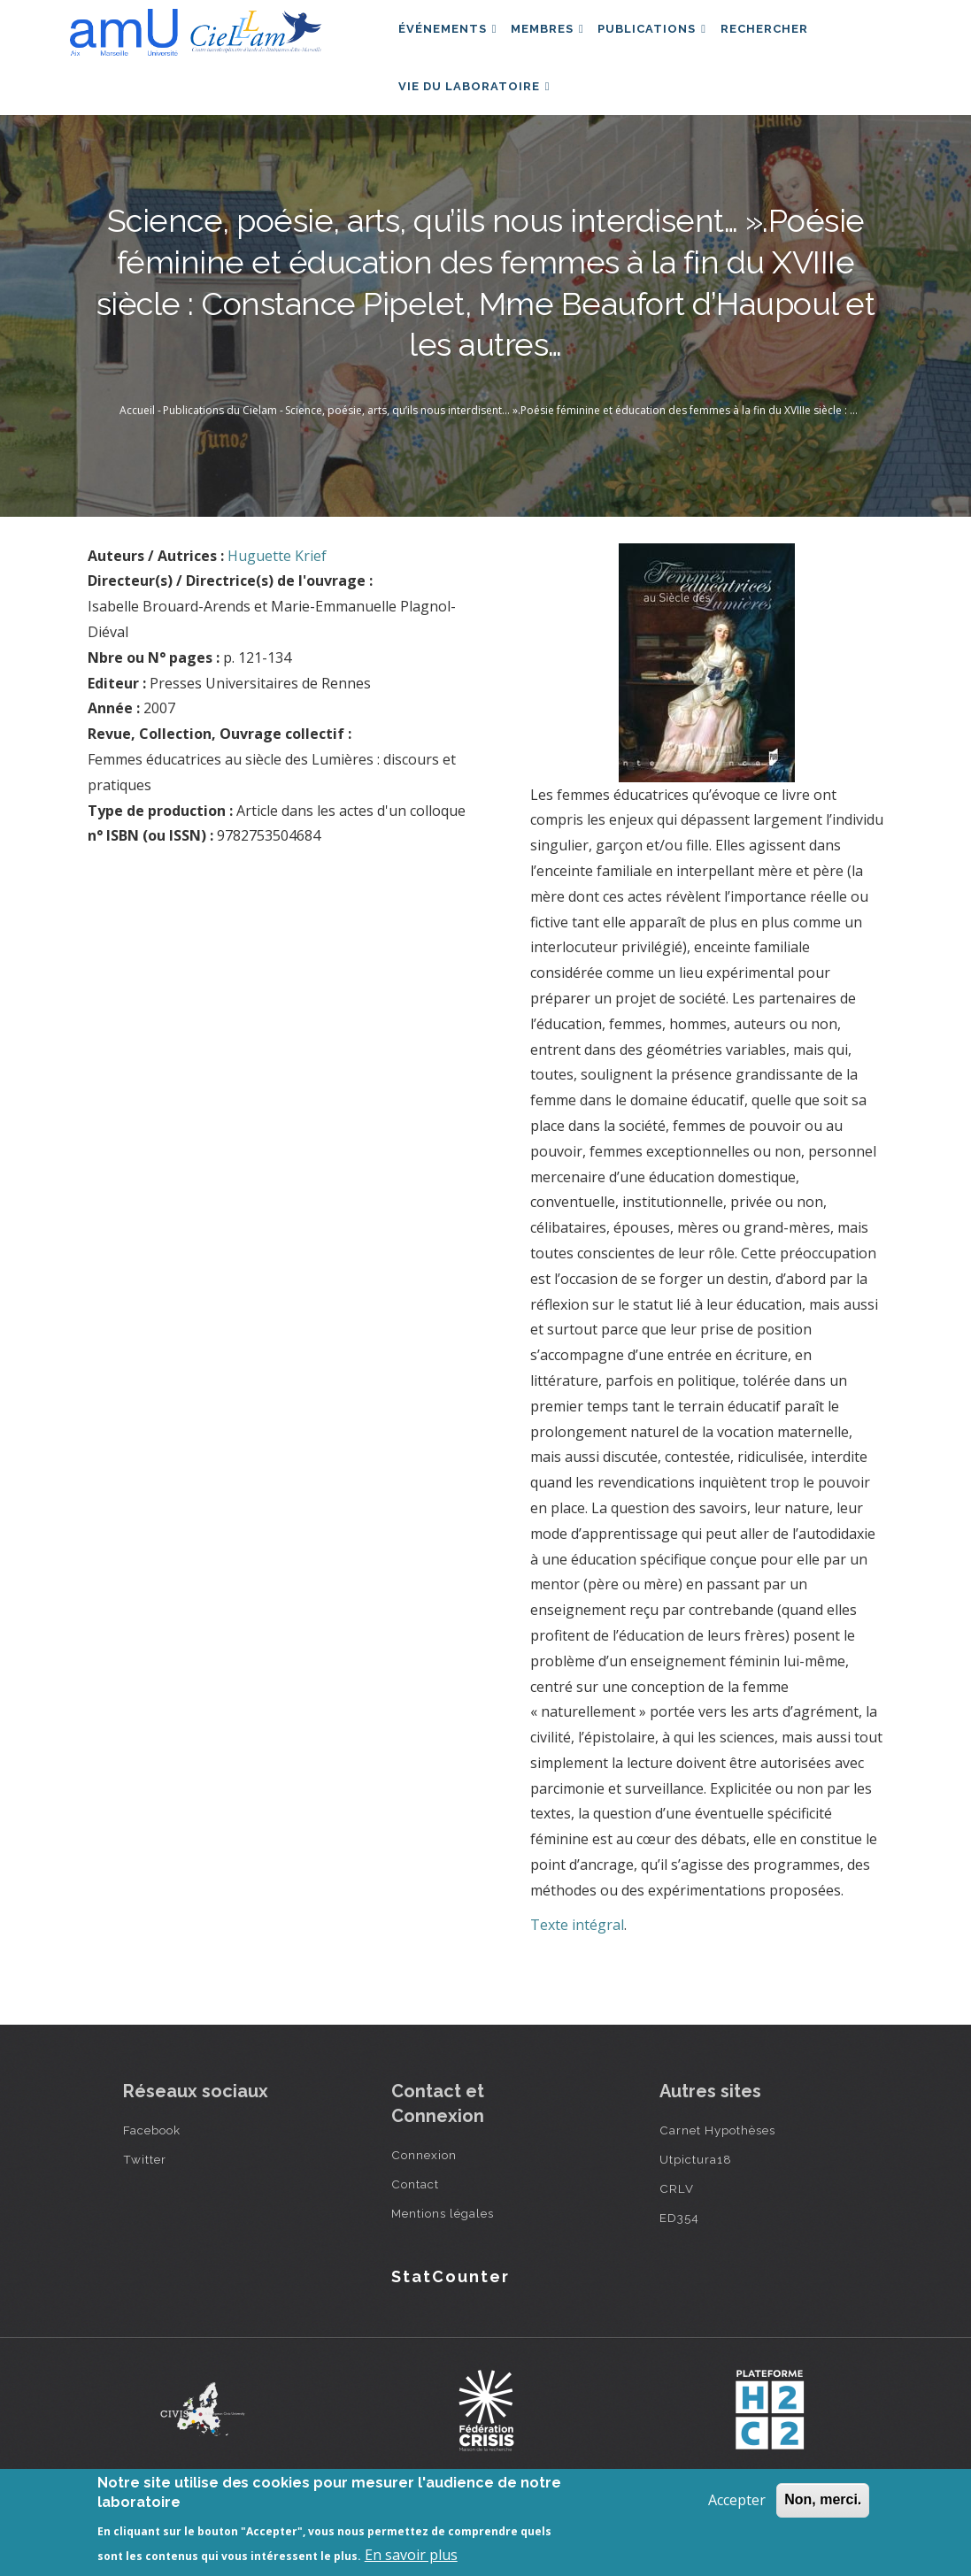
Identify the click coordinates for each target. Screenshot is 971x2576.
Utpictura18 (695, 2199)
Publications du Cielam (220, 450)
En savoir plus (411, 2554)
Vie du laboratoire (478, 115)
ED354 (679, 2257)
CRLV (676, 2228)
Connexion (424, 2195)
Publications (670, 38)
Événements (451, 38)
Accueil (137, 450)
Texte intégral (577, 1963)
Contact (415, 2224)
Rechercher (790, 38)
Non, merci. (822, 2499)
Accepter (737, 2500)
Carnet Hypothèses (717, 2170)
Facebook (152, 2170)
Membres (559, 38)
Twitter (144, 2199)
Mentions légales (442, 2253)
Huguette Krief (277, 594)
